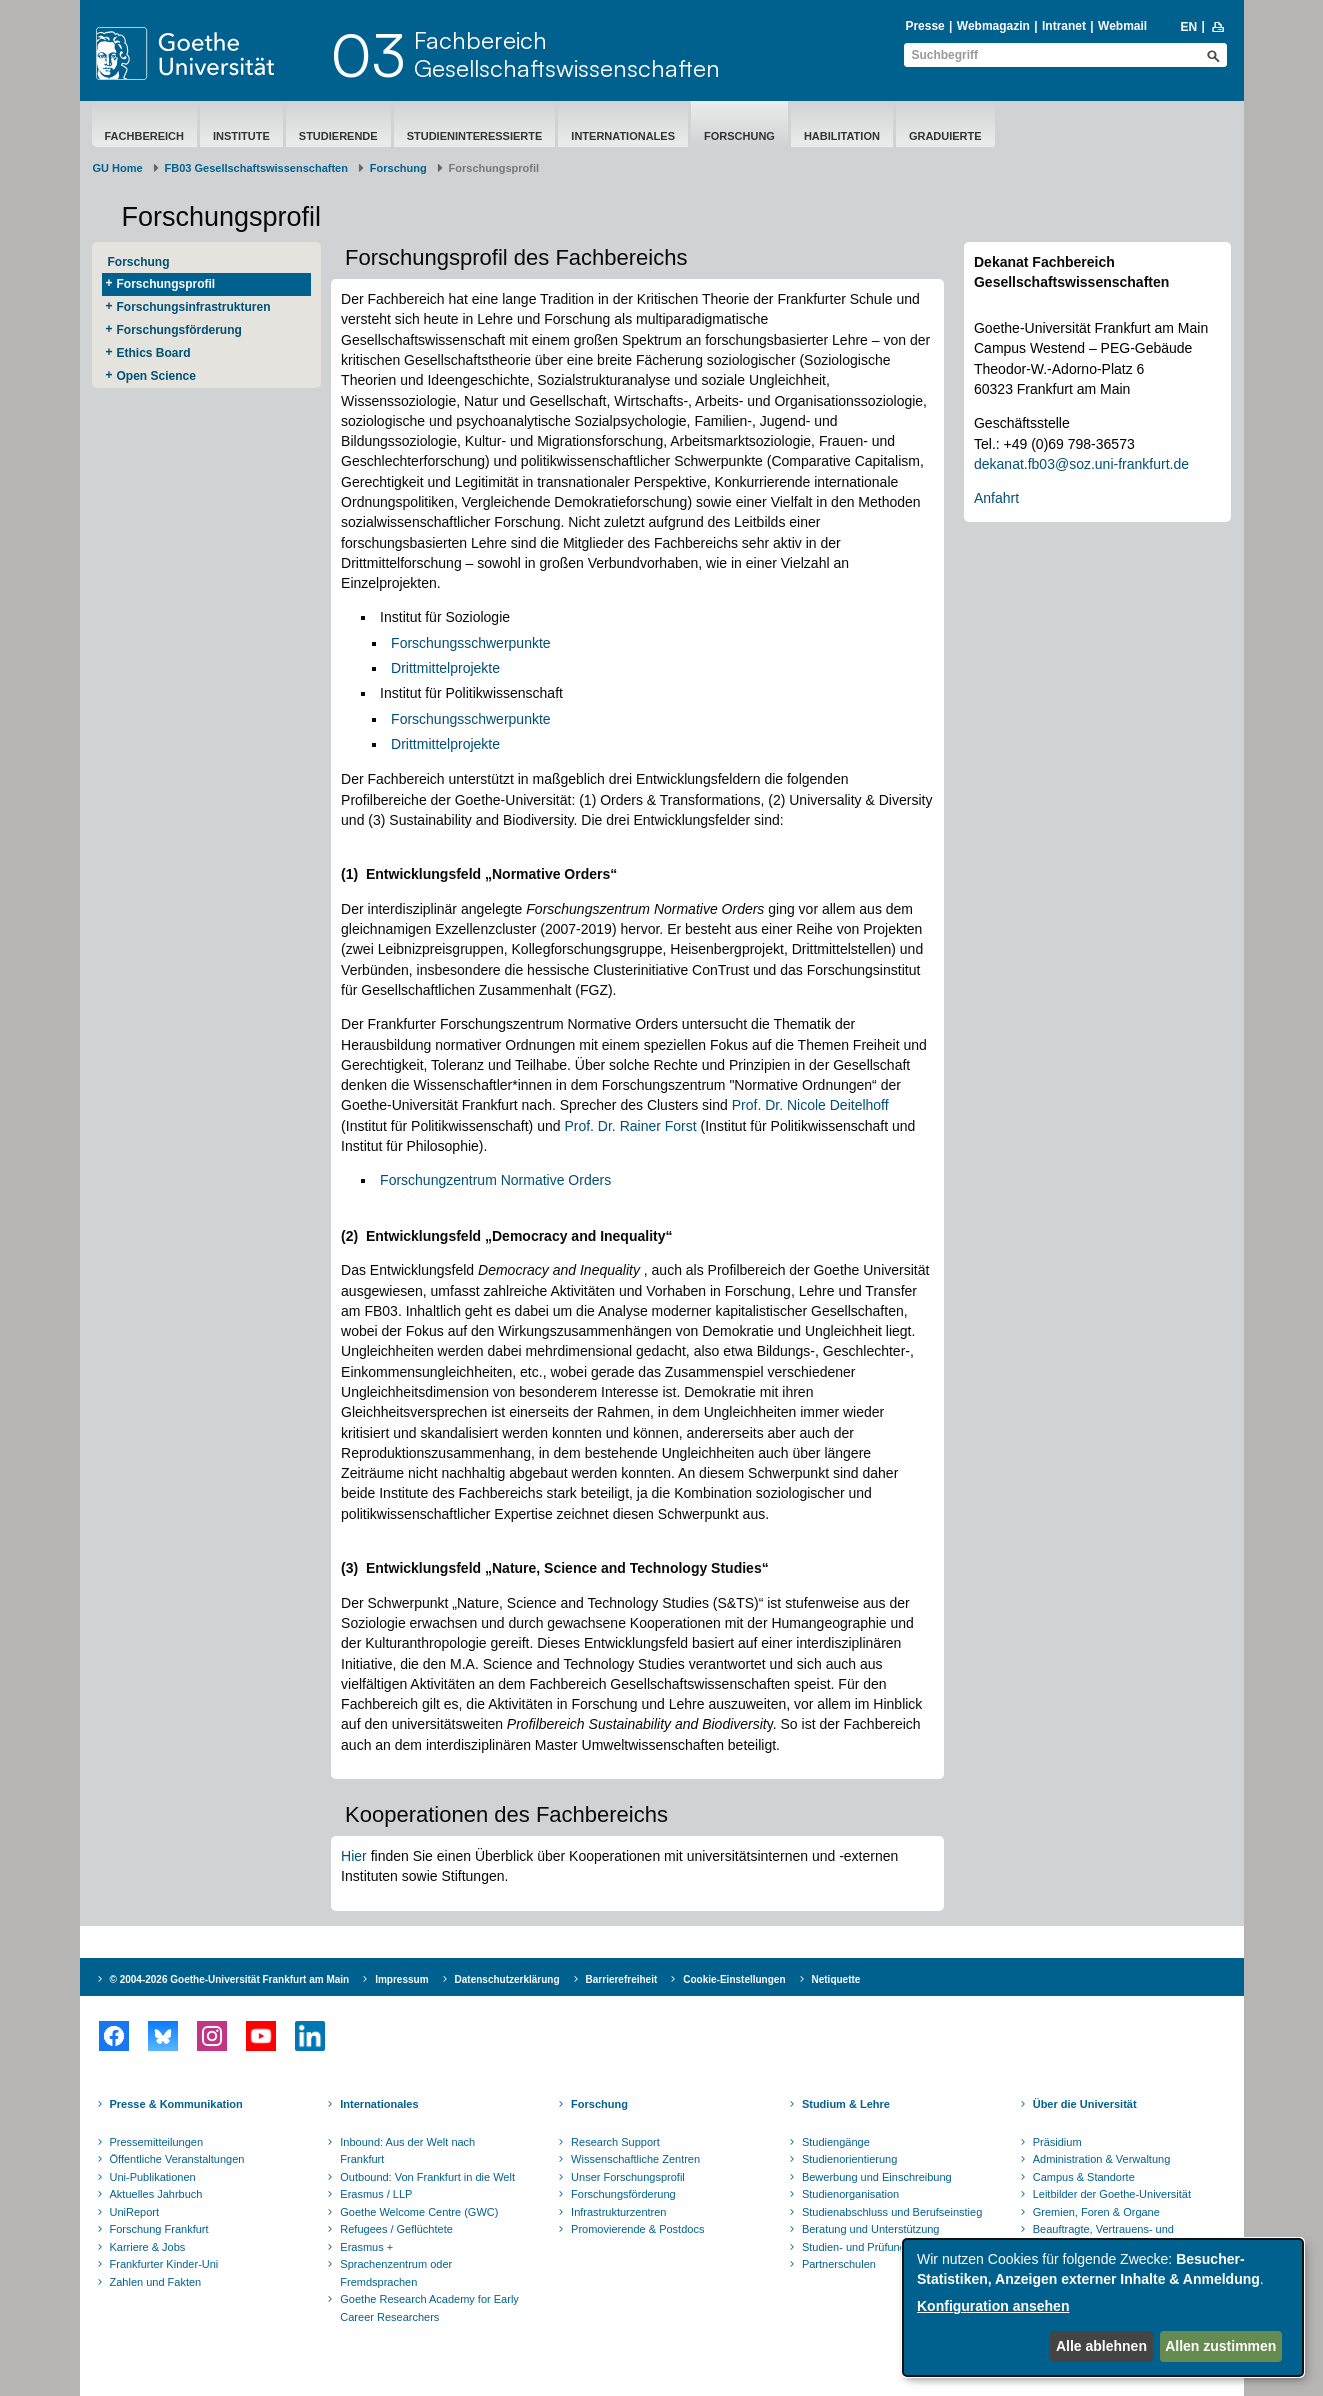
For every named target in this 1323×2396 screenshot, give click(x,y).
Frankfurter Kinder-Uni (164, 2264)
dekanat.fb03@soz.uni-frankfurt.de (1081, 464)
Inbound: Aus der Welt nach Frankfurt (407, 2151)
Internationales (623, 136)
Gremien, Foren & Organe (1096, 2212)
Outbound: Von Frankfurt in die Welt (427, 2177)
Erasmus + (366, 2247)
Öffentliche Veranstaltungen (177, 2159)
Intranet (1064, 26)
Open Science (156, 376)
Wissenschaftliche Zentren (635, 2159)
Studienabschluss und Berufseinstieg (892, 2212)
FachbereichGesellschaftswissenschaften (567, 54)
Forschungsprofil (166, 284)
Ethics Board (154, 353)
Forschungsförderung (179, 330)
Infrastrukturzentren (618, 2212)
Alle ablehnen (1101, 2346)
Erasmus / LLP (376, 2194)
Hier (354, 1856)
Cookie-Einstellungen (734, 1979)
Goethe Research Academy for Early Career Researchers (429, 2308)
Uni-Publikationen (153, 2177)
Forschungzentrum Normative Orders (495, 1180)
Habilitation (842, 136)
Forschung (739, 136)
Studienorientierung (849, 2159)
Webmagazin (993, 26)
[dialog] (1103, 2307)
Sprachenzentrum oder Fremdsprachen (396, 2273)
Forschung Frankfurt (159, 2229)
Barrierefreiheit (622, 1979)
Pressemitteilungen (157, 2142)
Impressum (401, 1979)
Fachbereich (144, 136)
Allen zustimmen (1220, 2346)
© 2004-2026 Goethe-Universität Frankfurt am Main (230, 1979)
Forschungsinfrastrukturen (194, 307)
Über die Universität (1085, 2104)
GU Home (118, 168)
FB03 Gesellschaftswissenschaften (256, 168)
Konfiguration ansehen (993, 2306)
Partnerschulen (839, 2264)
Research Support (615, 2142)
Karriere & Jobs (148, 2247)
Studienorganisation (850, 2194)
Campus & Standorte (1084, 2177)
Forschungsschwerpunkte (471, 643)
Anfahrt (996, 498)
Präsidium (1057, 2142)
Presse (924, 26)
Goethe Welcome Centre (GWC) (419, 2212)
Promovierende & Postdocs (637, 2229)
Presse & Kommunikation (176, 2104)
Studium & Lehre (846, 2104)
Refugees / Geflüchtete (396, 2229)
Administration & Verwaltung (1102, 2159)
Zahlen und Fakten (156, 2282)
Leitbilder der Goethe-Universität (1112, 2194)
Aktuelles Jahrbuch (156, 2194)
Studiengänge (836, 2142)
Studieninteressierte (475, 136)
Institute (241, 136)
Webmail (1122, 26)
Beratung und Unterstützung (871, 2229)
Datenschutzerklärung (507, 1979)
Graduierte (945, 136)
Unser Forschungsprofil (628, 2177)
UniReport (135, 2212)
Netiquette (836, 1979)
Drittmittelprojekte (445, 668)
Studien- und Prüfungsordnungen (883, 2247)
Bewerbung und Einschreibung (877, 2177)
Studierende (338, 136)
